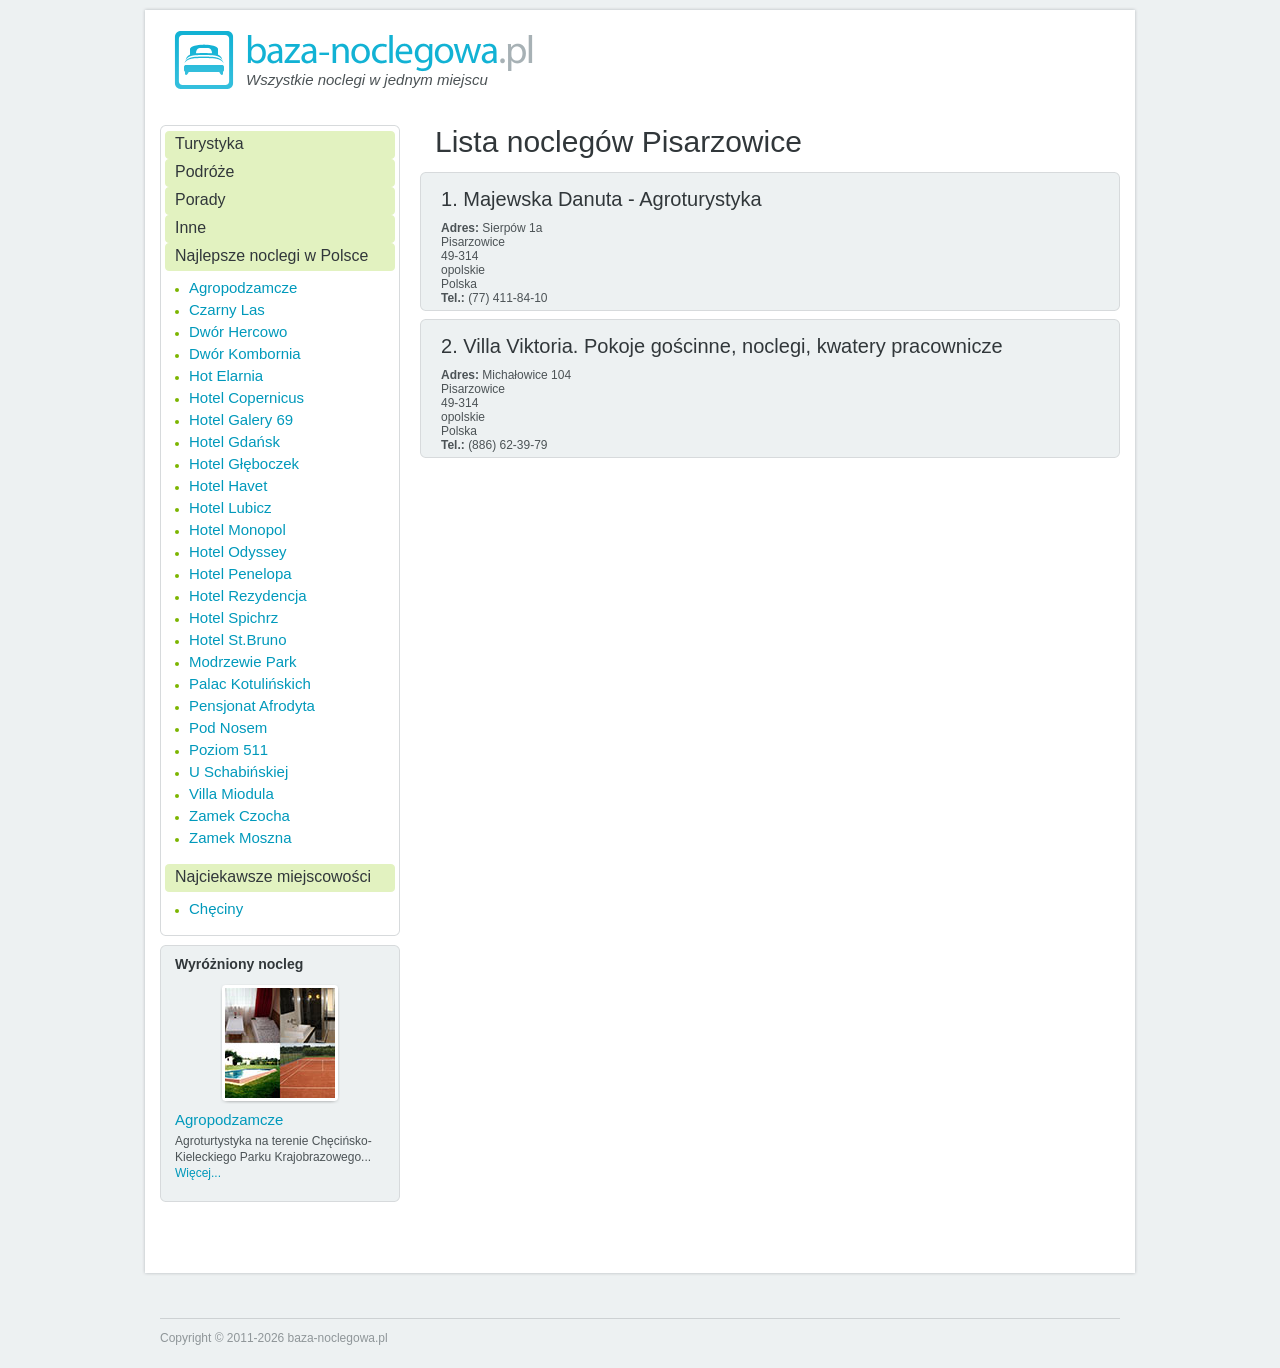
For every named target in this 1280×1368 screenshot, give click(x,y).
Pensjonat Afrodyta (252, 705)
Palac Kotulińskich (250, 683)
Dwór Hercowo (238, 331)
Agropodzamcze (243, 287)
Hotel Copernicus (246, 397)
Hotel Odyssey (238, 551)
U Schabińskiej (238, 771)
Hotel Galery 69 (241, 419)
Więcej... (198, 1173)
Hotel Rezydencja (248, 595)
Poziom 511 (228, 749)
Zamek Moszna (240, 837)
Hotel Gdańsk (234, 441)
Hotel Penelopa (240, 573)
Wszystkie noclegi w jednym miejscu (367, 79)
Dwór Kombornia (245, 353)
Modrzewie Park (243, 661)
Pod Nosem (228, 727)
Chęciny (216, 908)
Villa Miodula (231, 793)
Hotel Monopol (237, 529)
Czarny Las (227, 309)
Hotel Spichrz (233, 617)
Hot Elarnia (226, 375)
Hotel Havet (228, 485)
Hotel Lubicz (230, 507)
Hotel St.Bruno (238, 639)
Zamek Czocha (239, 815)
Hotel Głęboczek (244, 463)
